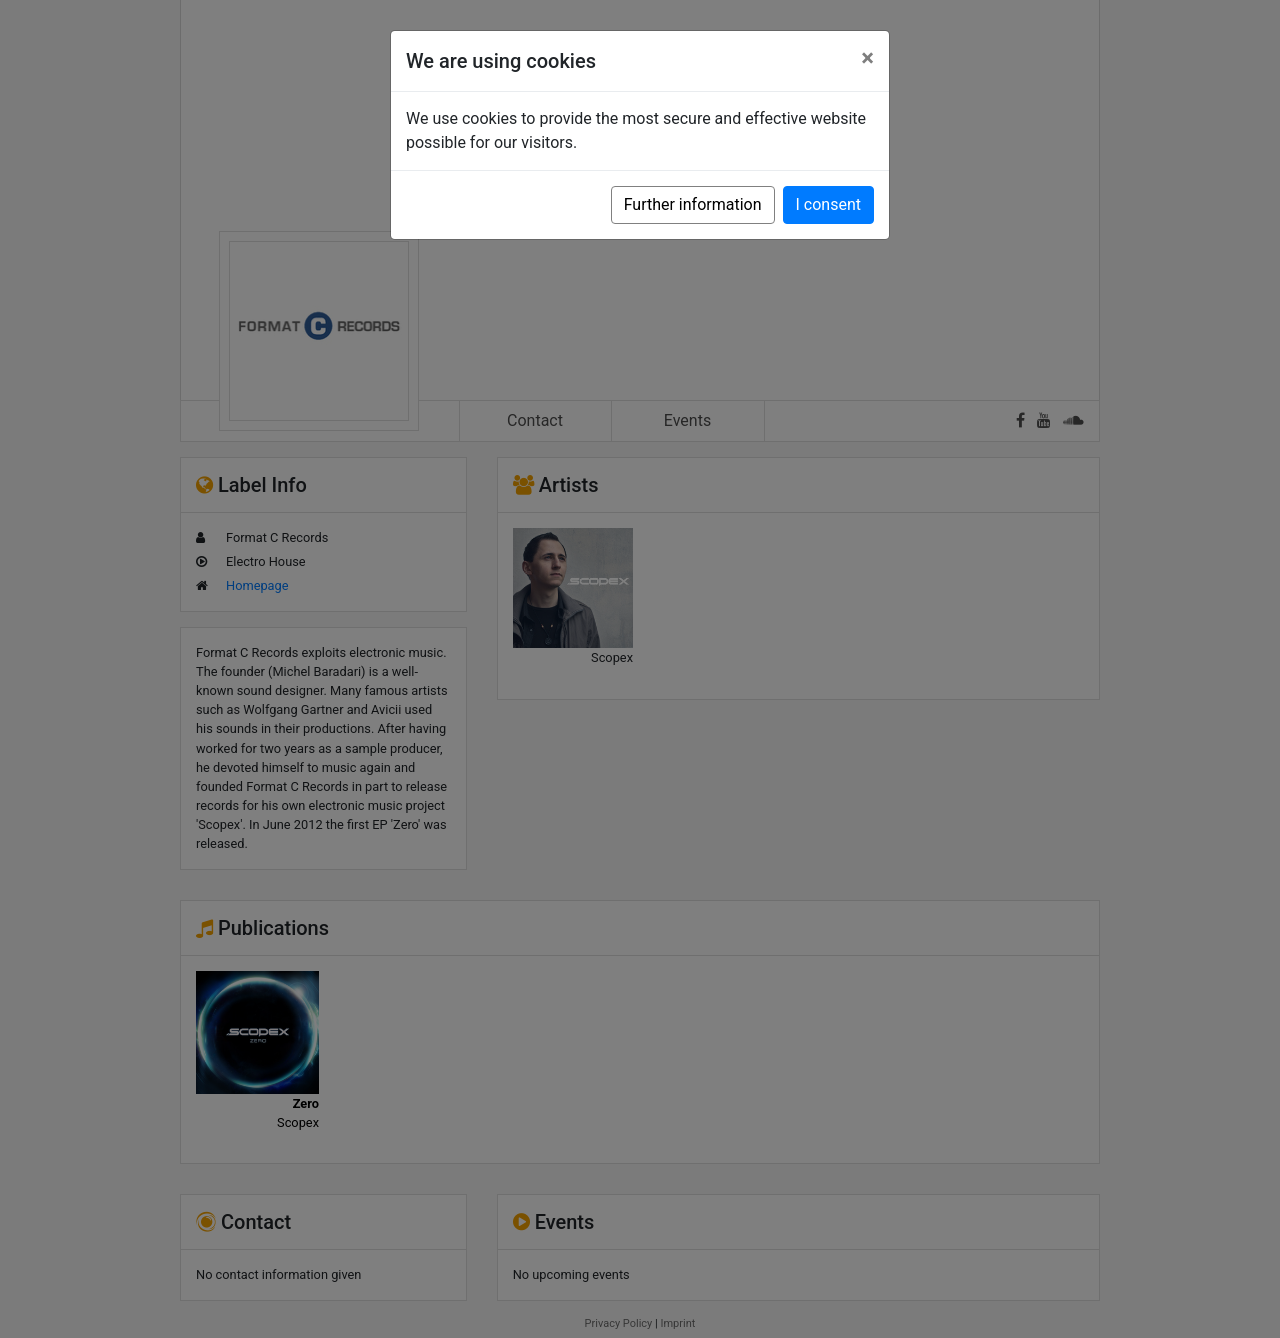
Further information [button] (693, 204)
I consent (828, 204)
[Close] (867, 58)
